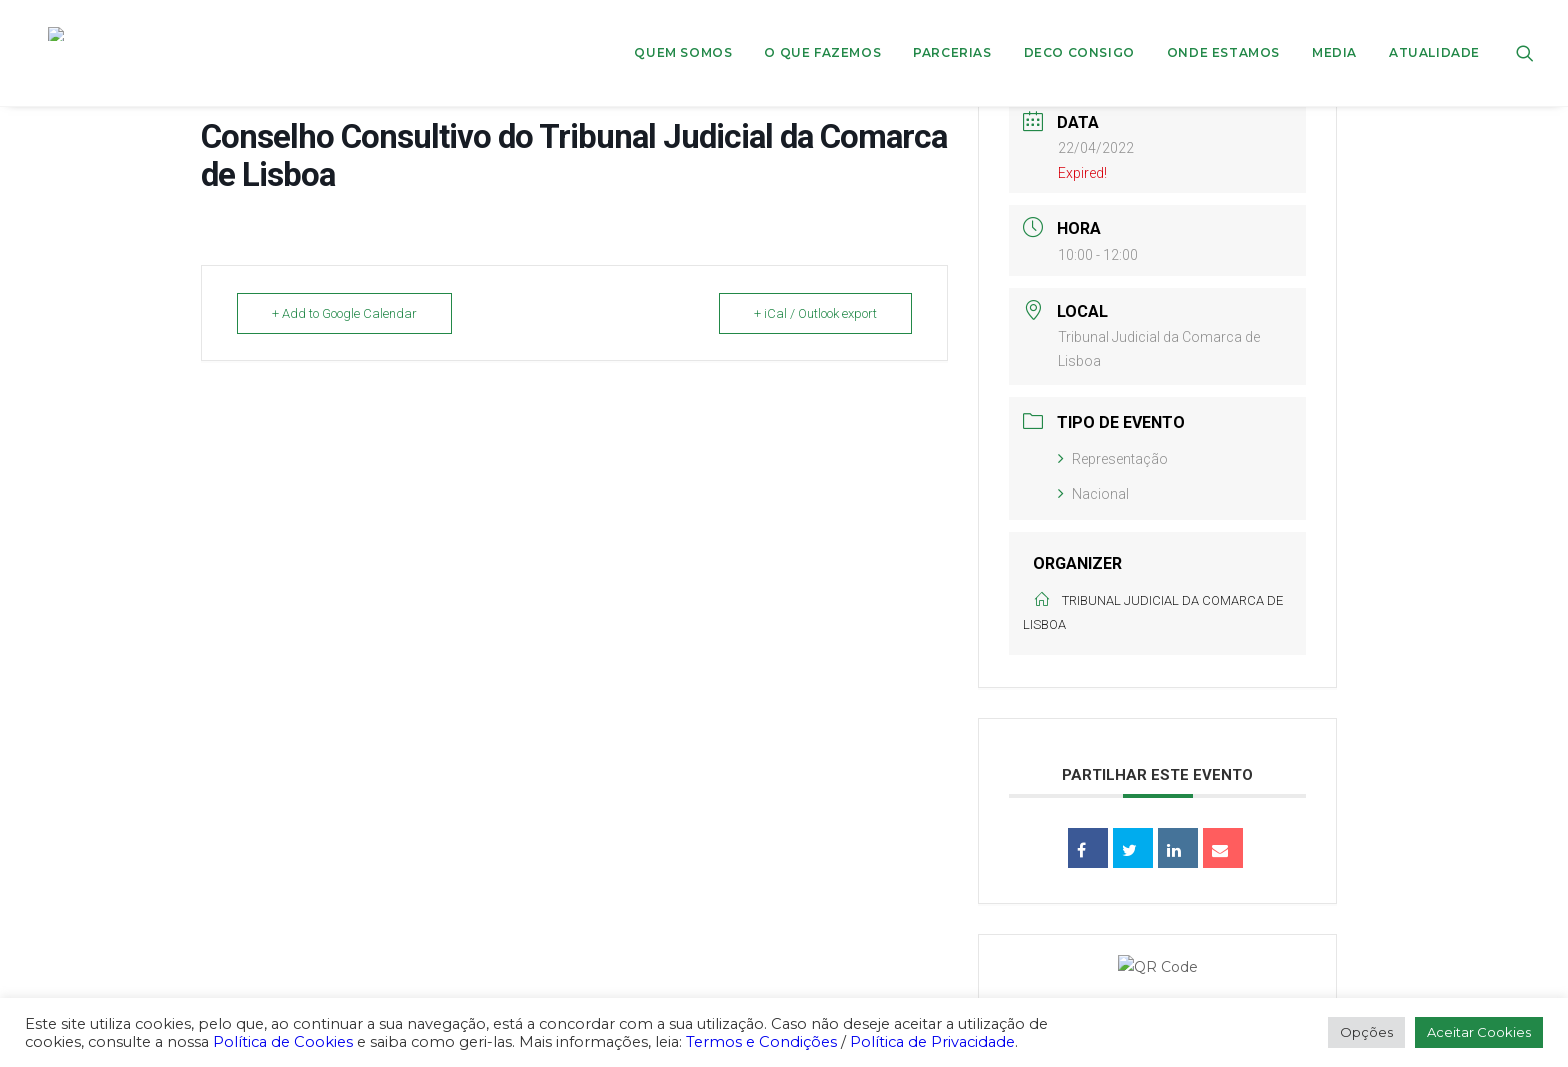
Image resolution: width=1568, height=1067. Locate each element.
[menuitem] (683, 34)
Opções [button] (1366, 1032)
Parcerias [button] (952, 33)
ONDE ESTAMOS (1223, 33)
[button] (1525, 34)
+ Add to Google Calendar (344, 313)
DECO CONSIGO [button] (1079, 33)
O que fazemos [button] (822, 33)
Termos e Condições (761, 1042)
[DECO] (57, 34)
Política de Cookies (283, 1042)
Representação (1113, 459)
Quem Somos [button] (683, 33)
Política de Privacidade (932, 1042)
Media (1334, 33)
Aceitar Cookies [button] (1479, 1032)
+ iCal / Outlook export (815, 313)
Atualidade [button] (1434, 33)
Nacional (1093, 494)
